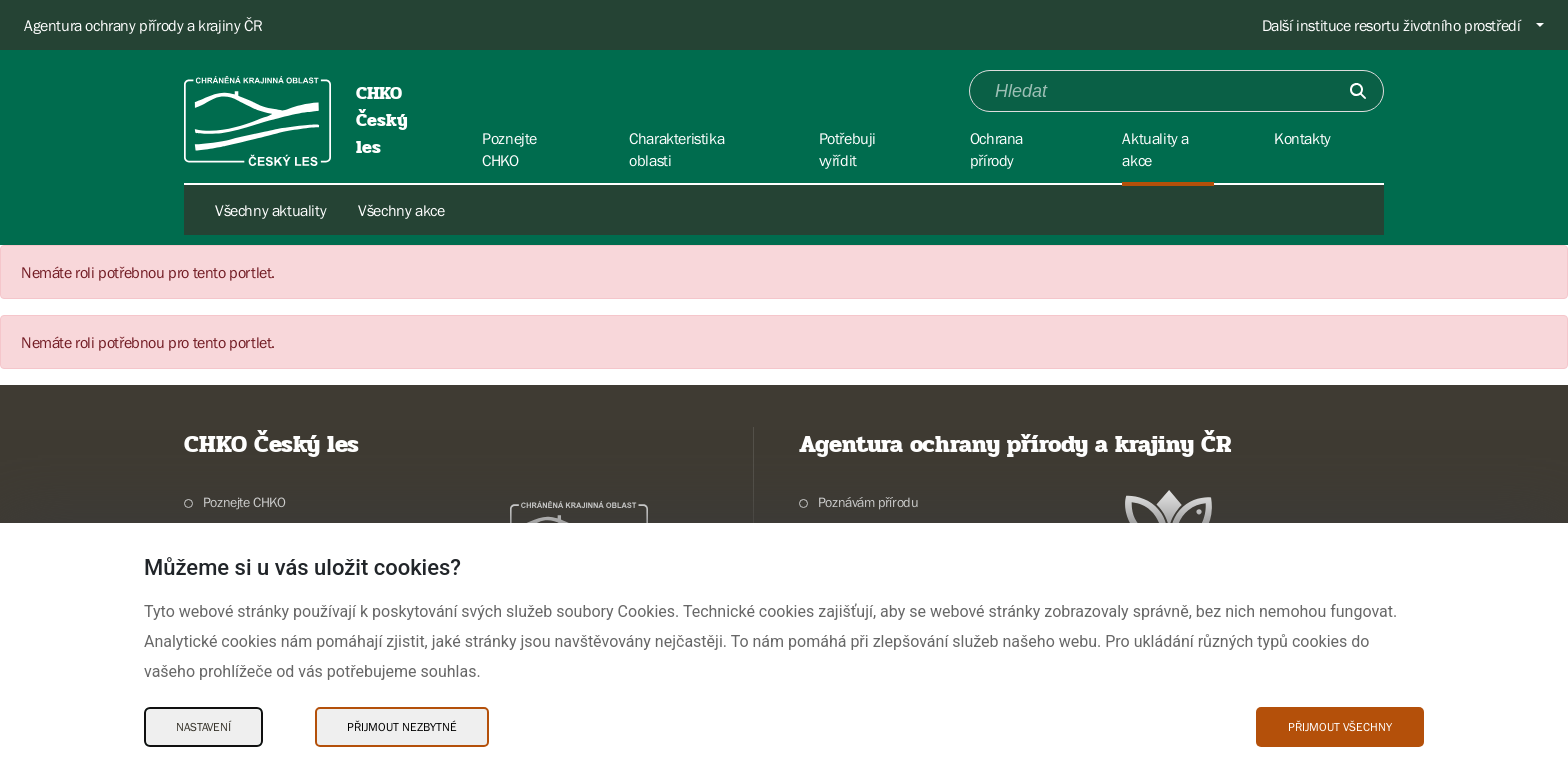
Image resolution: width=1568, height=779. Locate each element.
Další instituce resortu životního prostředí (1391, 25)
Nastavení (203, 727)
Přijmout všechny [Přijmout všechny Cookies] (1340, 727)
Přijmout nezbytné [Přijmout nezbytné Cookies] (402, 727)
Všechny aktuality (270, 210)
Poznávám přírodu (868, 502)
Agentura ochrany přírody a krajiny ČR (143, 25)
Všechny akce (401, 210)
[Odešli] (1358, 91)
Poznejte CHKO (244, 502)
